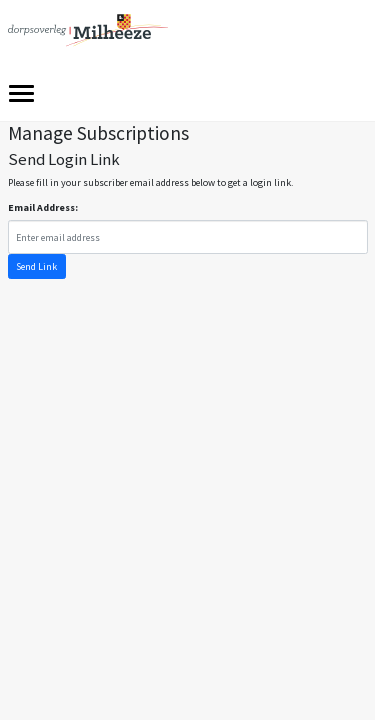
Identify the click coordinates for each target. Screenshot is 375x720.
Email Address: (43, 207)
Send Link (36, 266)
